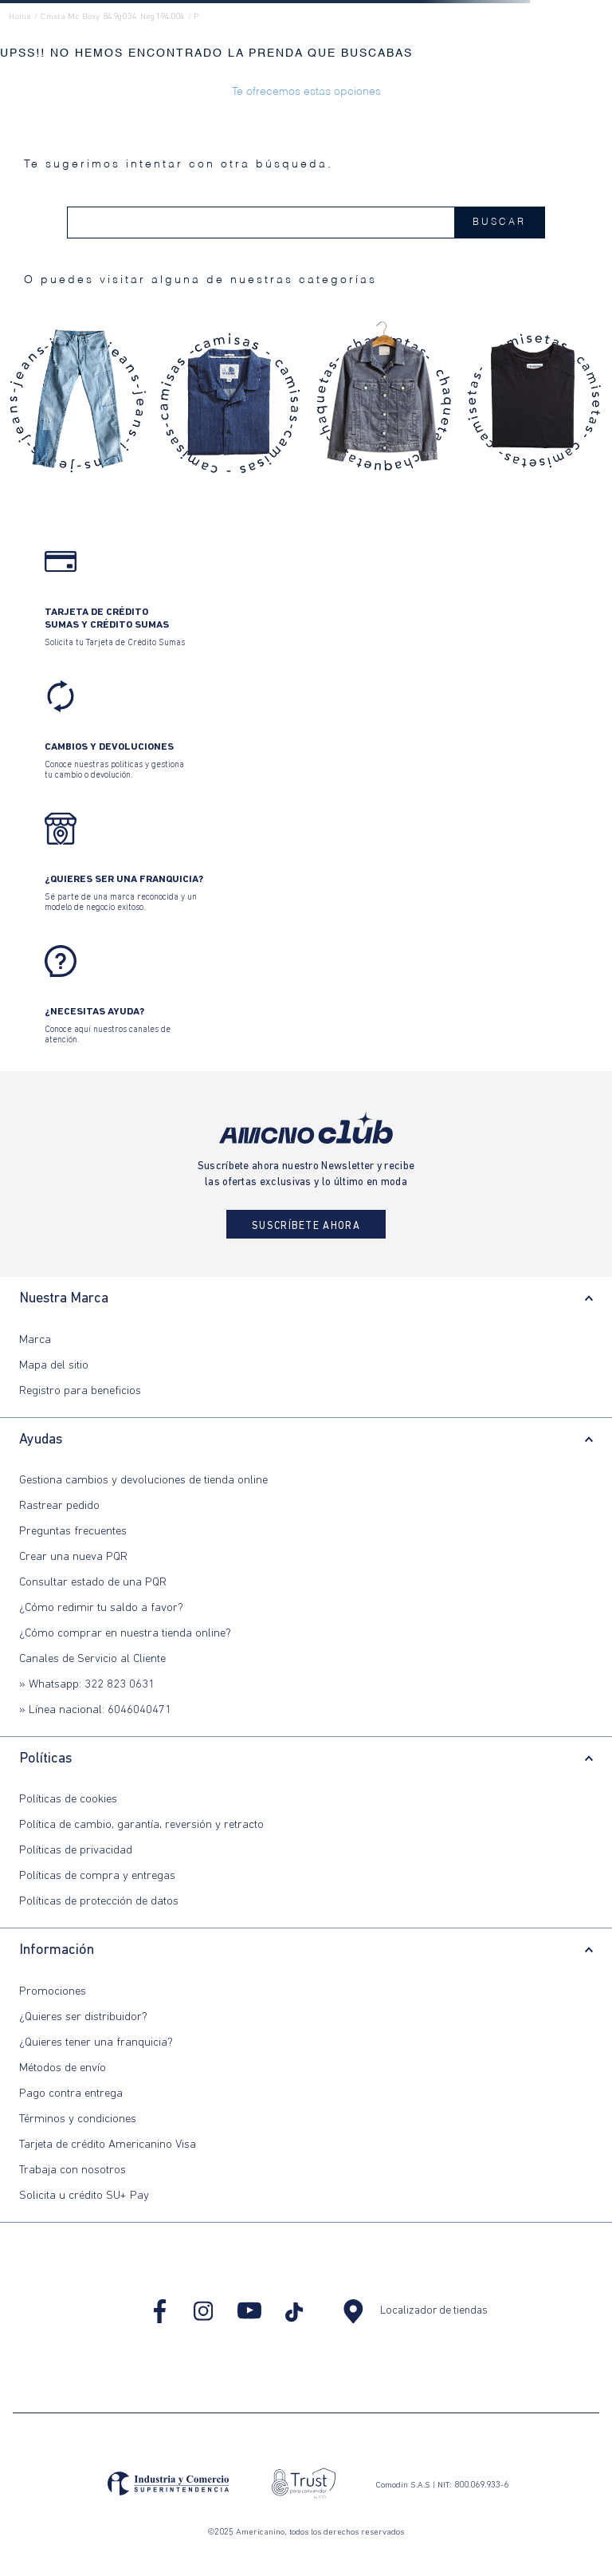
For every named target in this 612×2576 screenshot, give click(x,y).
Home (20, 17)
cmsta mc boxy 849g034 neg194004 (112, 17)
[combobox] (306, 222)
